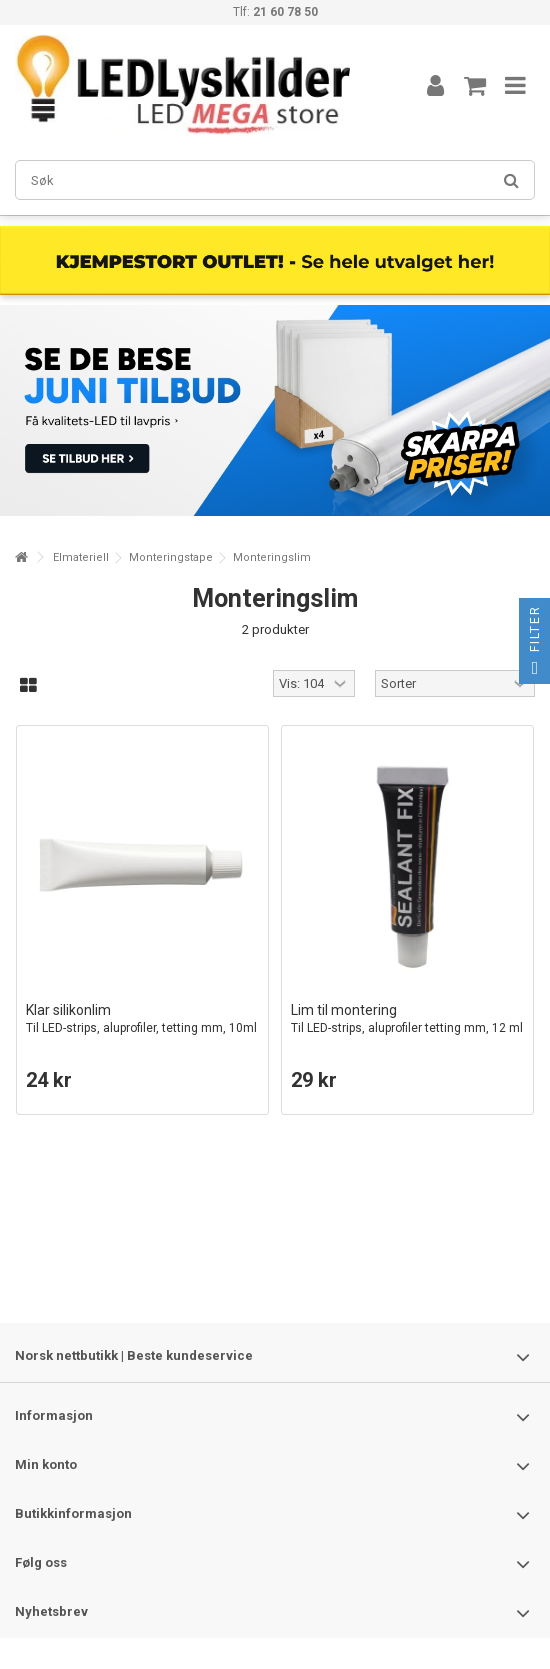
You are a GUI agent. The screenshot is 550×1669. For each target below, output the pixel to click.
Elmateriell (81, 557)
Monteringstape (171, 557)
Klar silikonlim (142, 1019)
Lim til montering (407, 1019)
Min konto (46, 1464)
